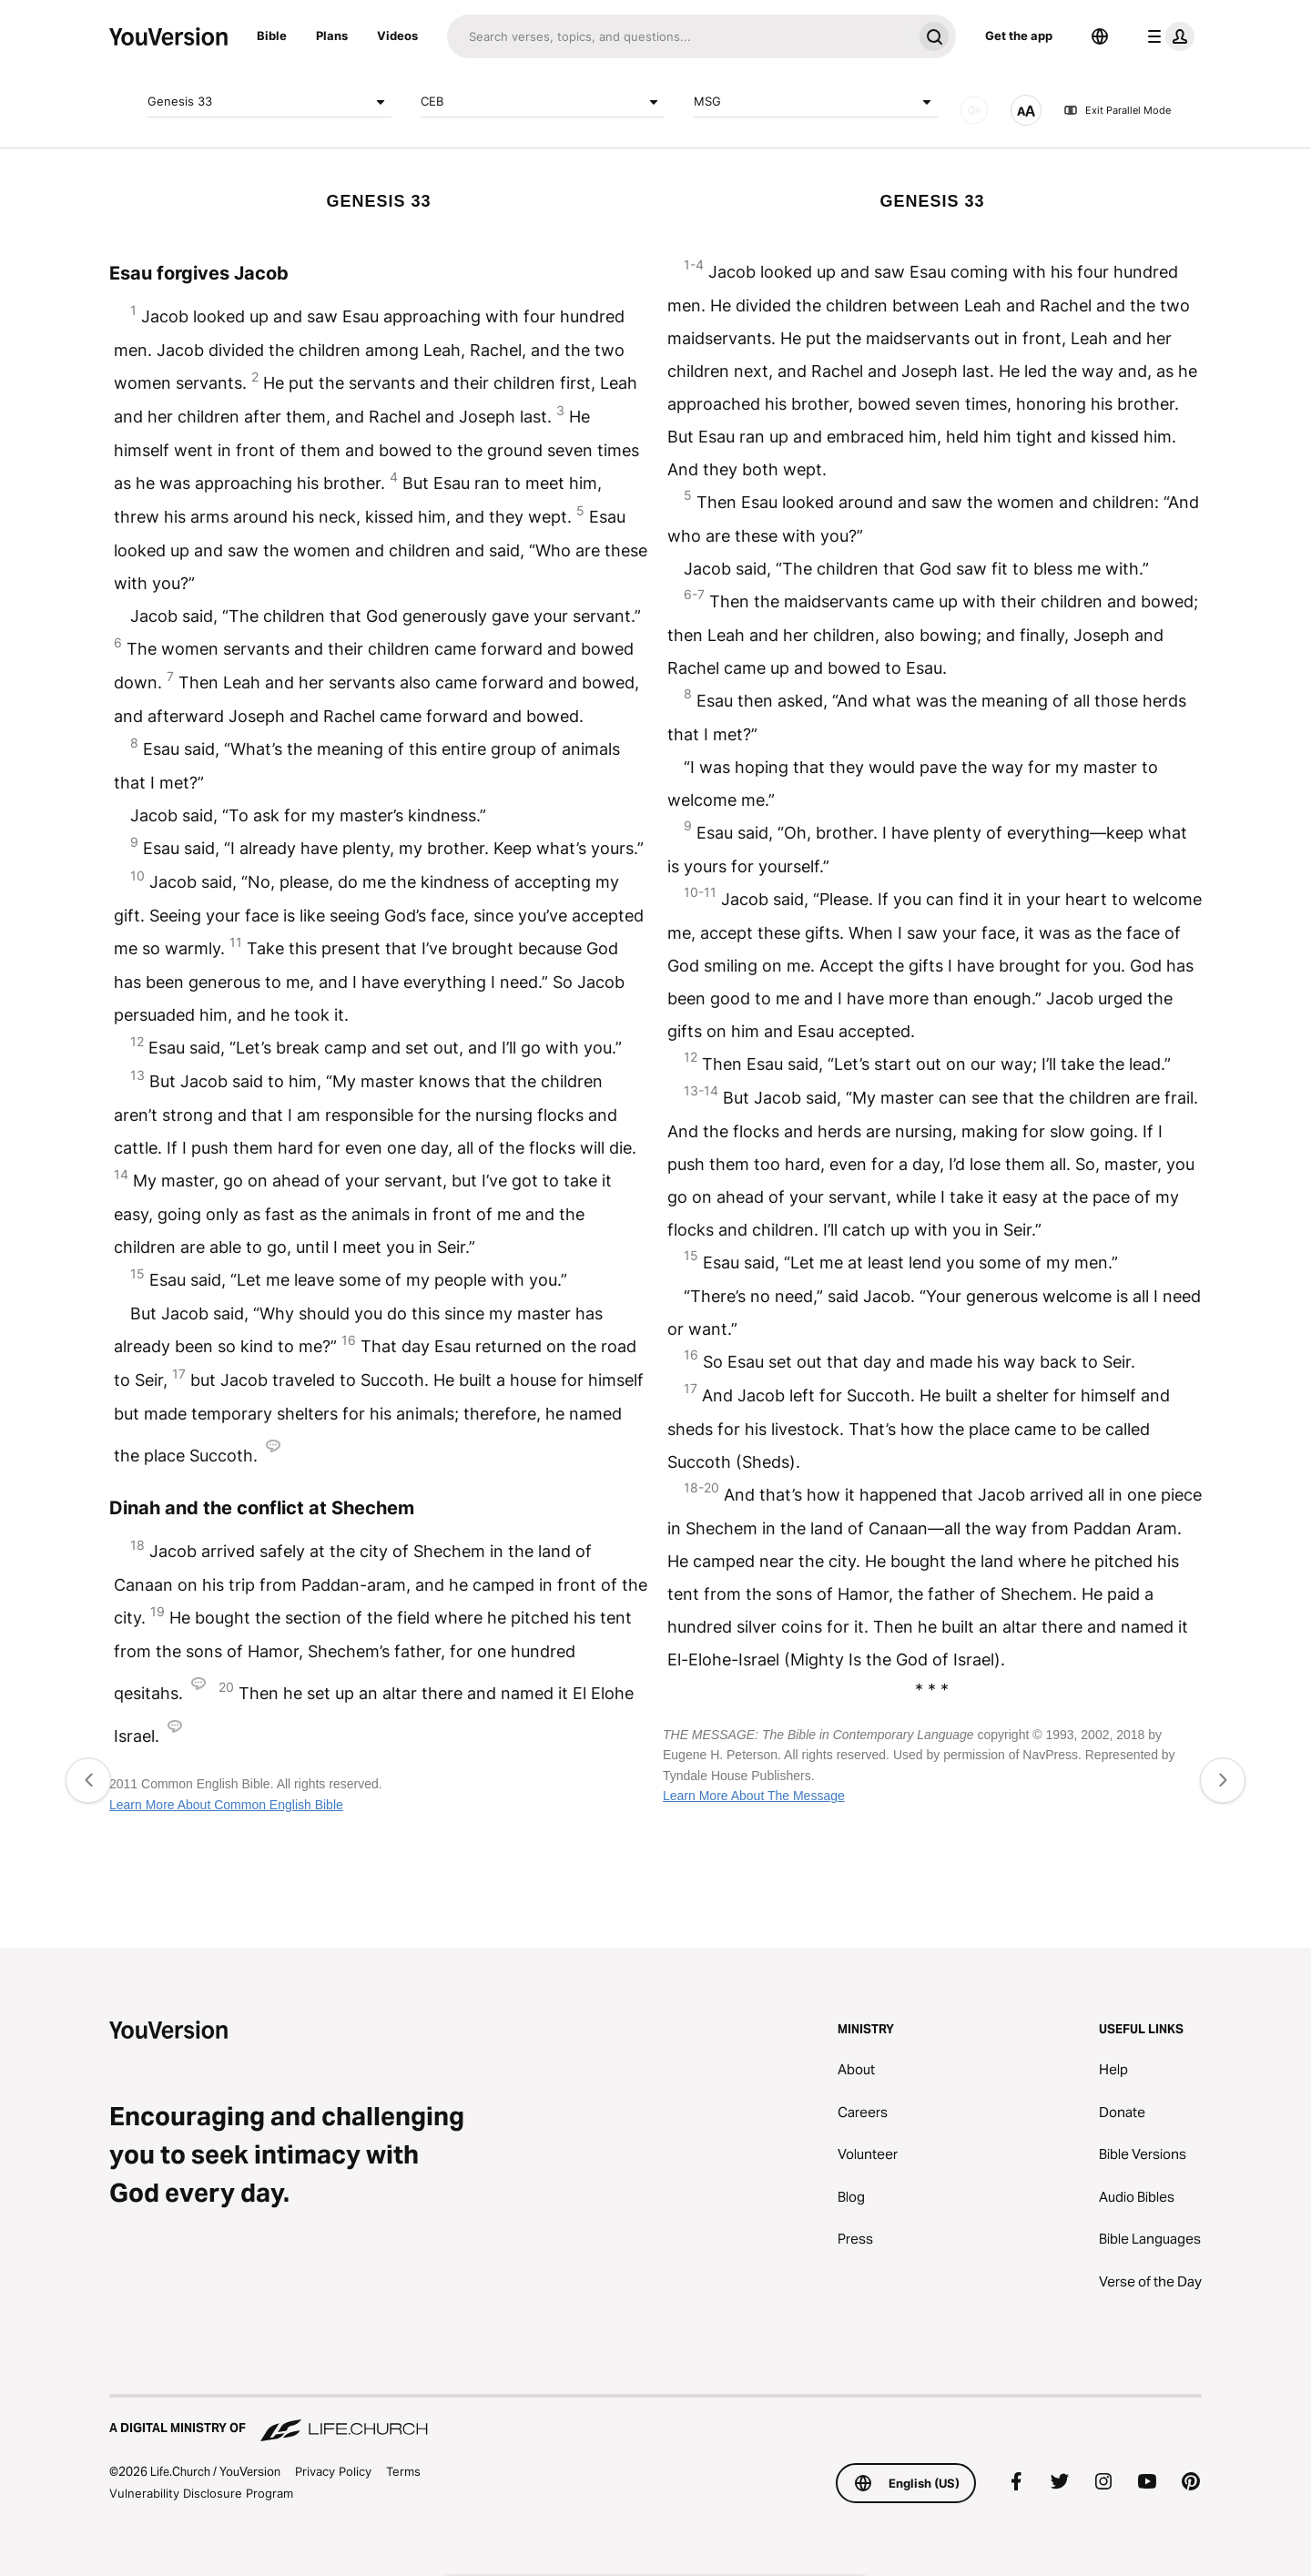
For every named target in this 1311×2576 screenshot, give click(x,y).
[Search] (679, 36)
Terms (403, 2471)
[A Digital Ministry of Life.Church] (655, 2419)
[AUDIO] (974, 110)
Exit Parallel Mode (1117, 110)
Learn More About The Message (754, 1795)
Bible (272, 35)
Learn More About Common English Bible (226, 1804)
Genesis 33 (269, 102)
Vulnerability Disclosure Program (201, 2493)
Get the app (1018, 35)
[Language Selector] (1100, 36)
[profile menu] (1167, 36)
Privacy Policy (333, 2471)
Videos (397, 35)
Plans (332, 35)
